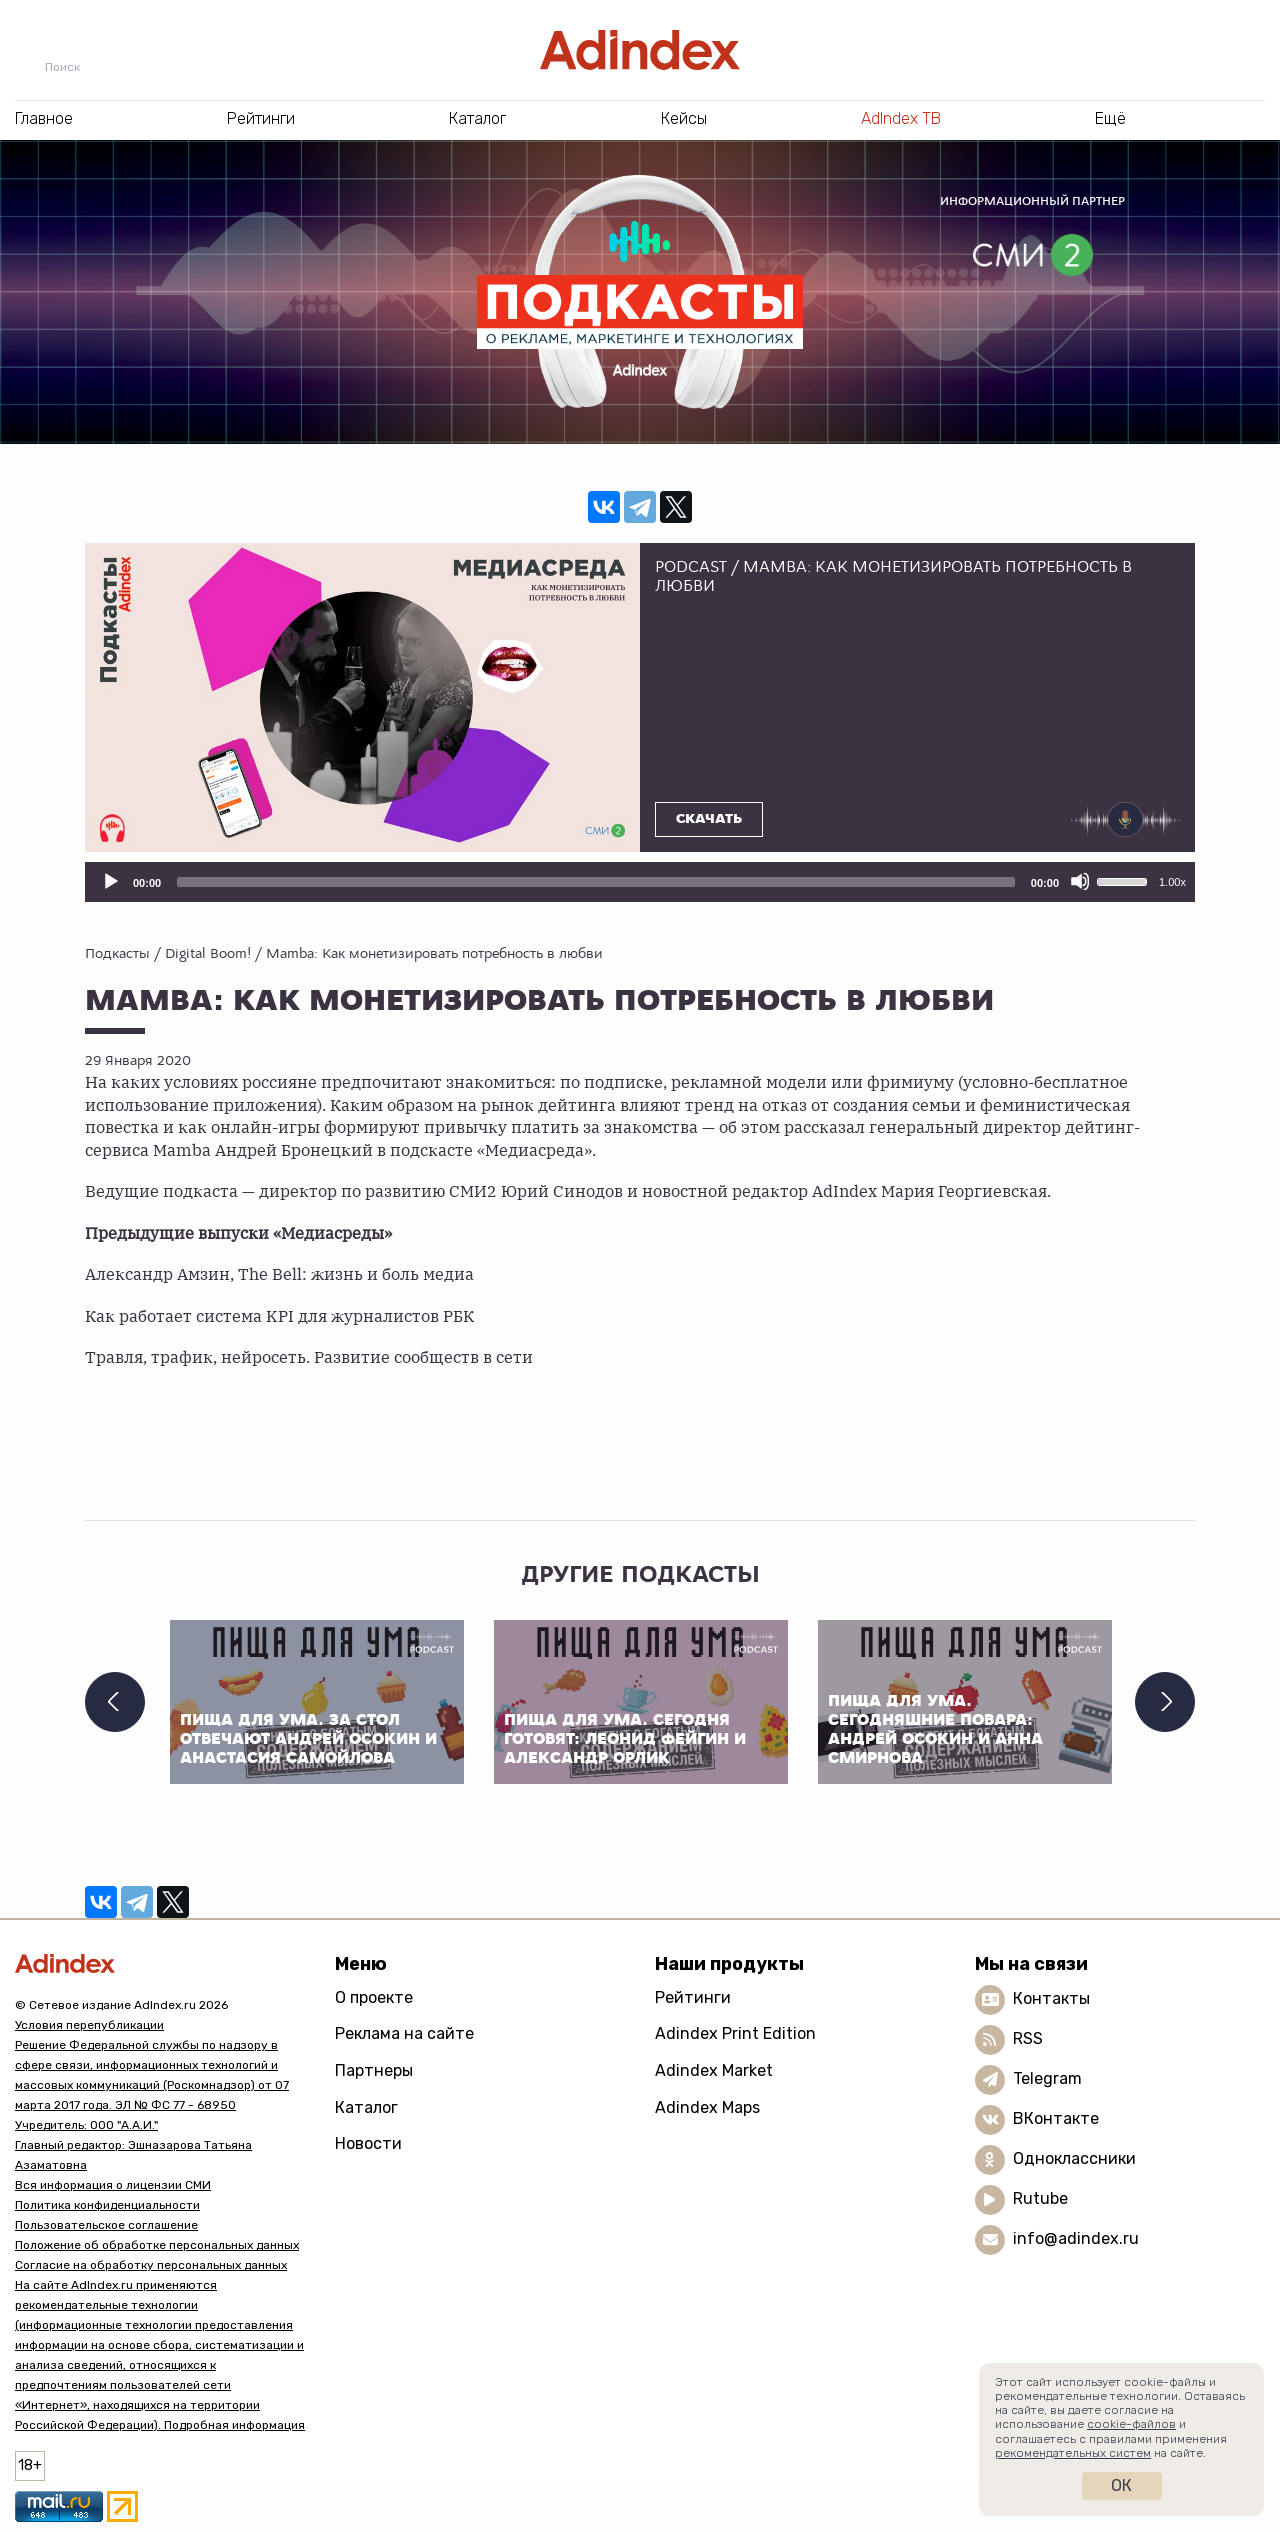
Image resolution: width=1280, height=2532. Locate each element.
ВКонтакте (1056, 2118)
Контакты (1051, 1998)
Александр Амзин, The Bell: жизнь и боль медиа (279, 1273)
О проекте (374, 1997)
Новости (368, 2143)
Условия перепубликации (89, 2025)
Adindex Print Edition (735, 2033)
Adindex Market (714, 2070)
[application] (640, 882)
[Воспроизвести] (110, 881)
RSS (1028, 2038)
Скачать (709, 819)
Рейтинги (693, 1997)
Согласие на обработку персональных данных (151, 2265)
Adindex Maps (707, 2107)
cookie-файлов (1131, 2424)
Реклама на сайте (404, 2033)
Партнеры (374, 2070)
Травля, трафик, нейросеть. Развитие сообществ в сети (309, 1356)
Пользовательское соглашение (106, 2225)
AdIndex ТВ (901, 118)
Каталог (366, 2107)
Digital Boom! (208, 953)
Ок (1121, 2485)
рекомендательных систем (1073, 2453)
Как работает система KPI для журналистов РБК (281, 1315)
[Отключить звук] (1080, 881)
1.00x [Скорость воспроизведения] (1172, 882)
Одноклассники (1074, 2158)
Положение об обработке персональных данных (157, 2245)
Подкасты (117, 953)
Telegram (1047, 2078)
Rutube (1040, 2198)
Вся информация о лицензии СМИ (113, 2185)
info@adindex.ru (1076, 2238)
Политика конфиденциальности (107, 2205)
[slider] (596, 882)
